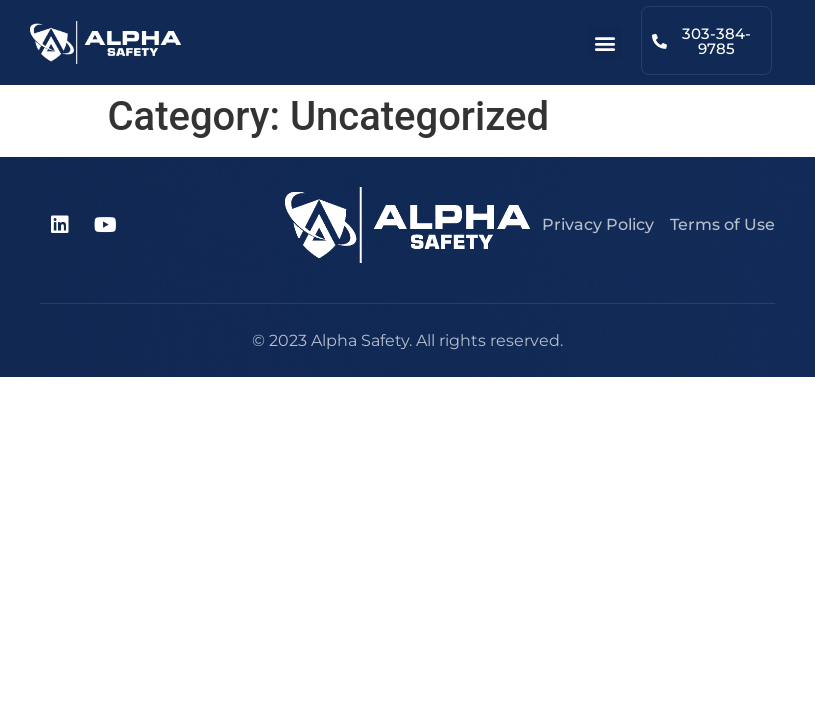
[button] (604, 42)
